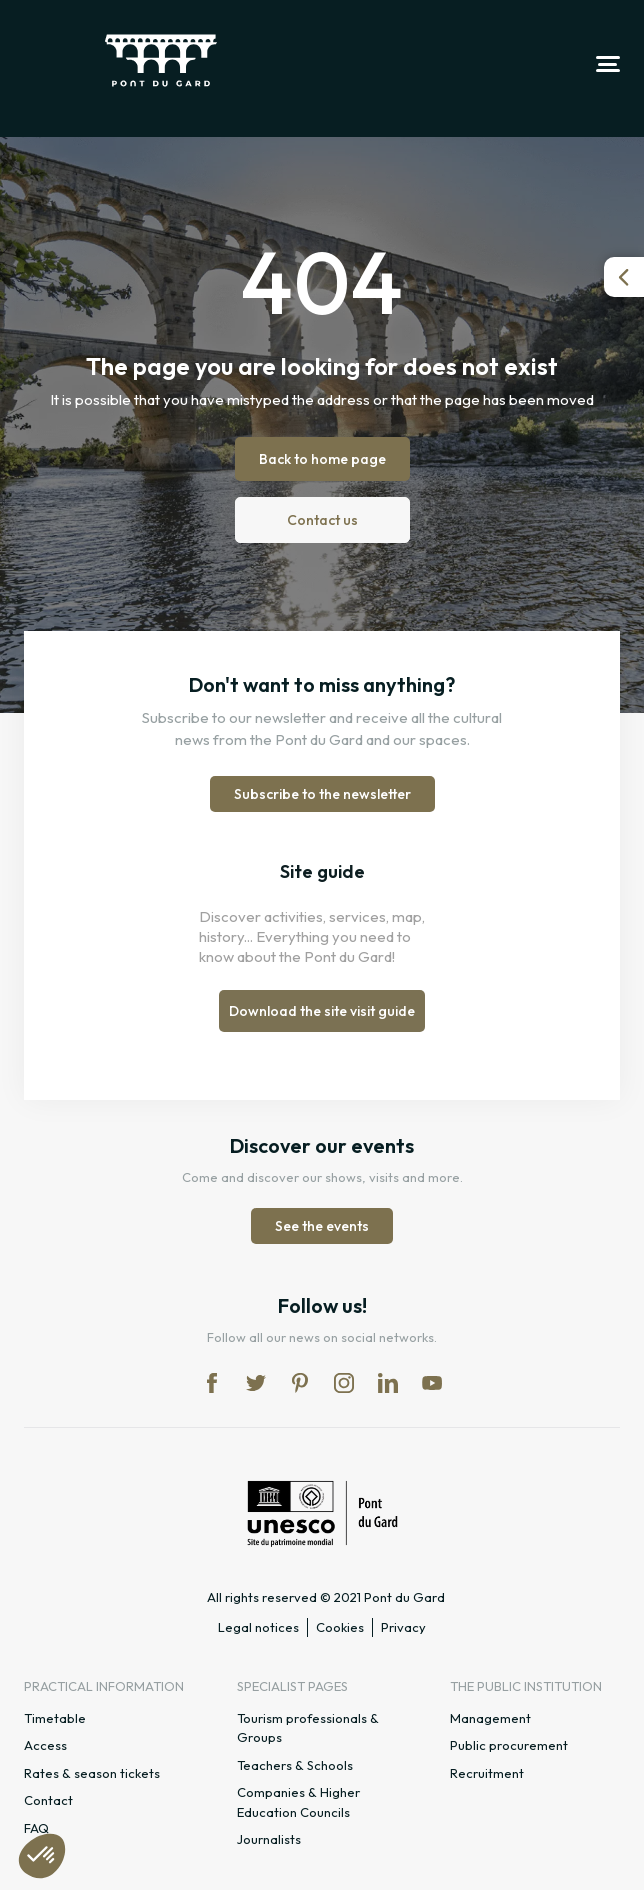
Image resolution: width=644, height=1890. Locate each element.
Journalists (269, 1839)
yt (432, 1383)
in (344, 1383)
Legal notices (258, 1627)
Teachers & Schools (295, 1765)
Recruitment (487, 1773)
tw (256, 1383)
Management (490, 1718)
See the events (322, 1226)
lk (388, 1383)
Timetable (55, 1718)
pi (300, 1383)
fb (212, 1383)
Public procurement (509, 1745)
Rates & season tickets (92, 1773)
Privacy (403, 1627)
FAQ (36, 1828)
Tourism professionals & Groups (308, 1728)
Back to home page (322, 459)
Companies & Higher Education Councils (298, 1802)
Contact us (322, 520)
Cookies (340, 1627)
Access (45, 1745)
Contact (48, 1800)
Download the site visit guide (322, 1011)
